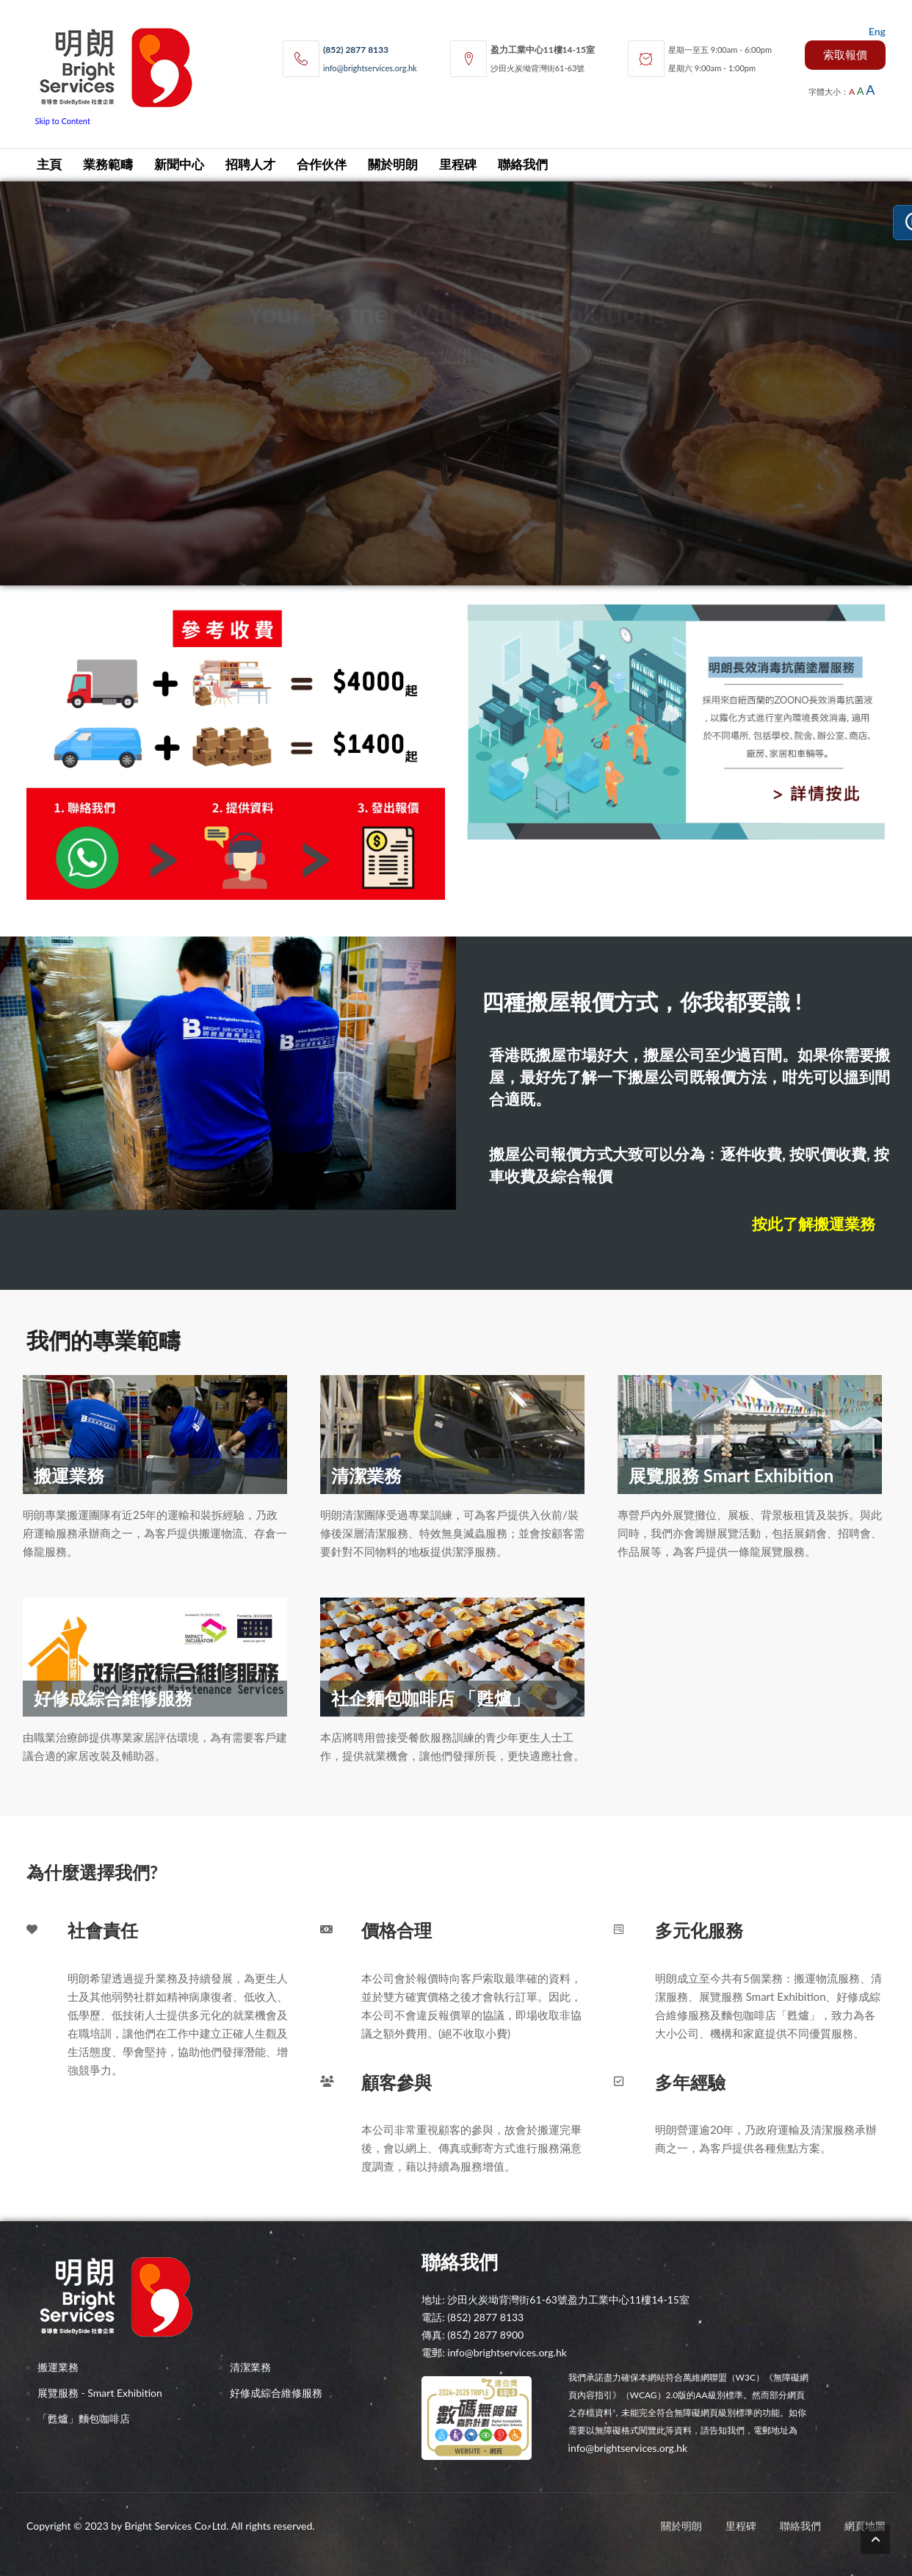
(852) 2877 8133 (355, 49)
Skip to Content (62, 121)
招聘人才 (250, 165)
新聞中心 (179, 165)
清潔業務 (250, 2367)
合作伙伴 (322, 165)
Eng (877, 31)
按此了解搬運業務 (813, 1223)
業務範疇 (108, 165)
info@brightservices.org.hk (370, 68)
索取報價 (845, 54)
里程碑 (458, 165)
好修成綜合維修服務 (276, 2392)
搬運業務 (58, 2367)
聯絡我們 (523, 165)
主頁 (49, 165)
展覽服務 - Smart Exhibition (99, 2392)
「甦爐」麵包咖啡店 (83, 2418)
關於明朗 (393, 165)
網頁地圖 (865, 2525)
